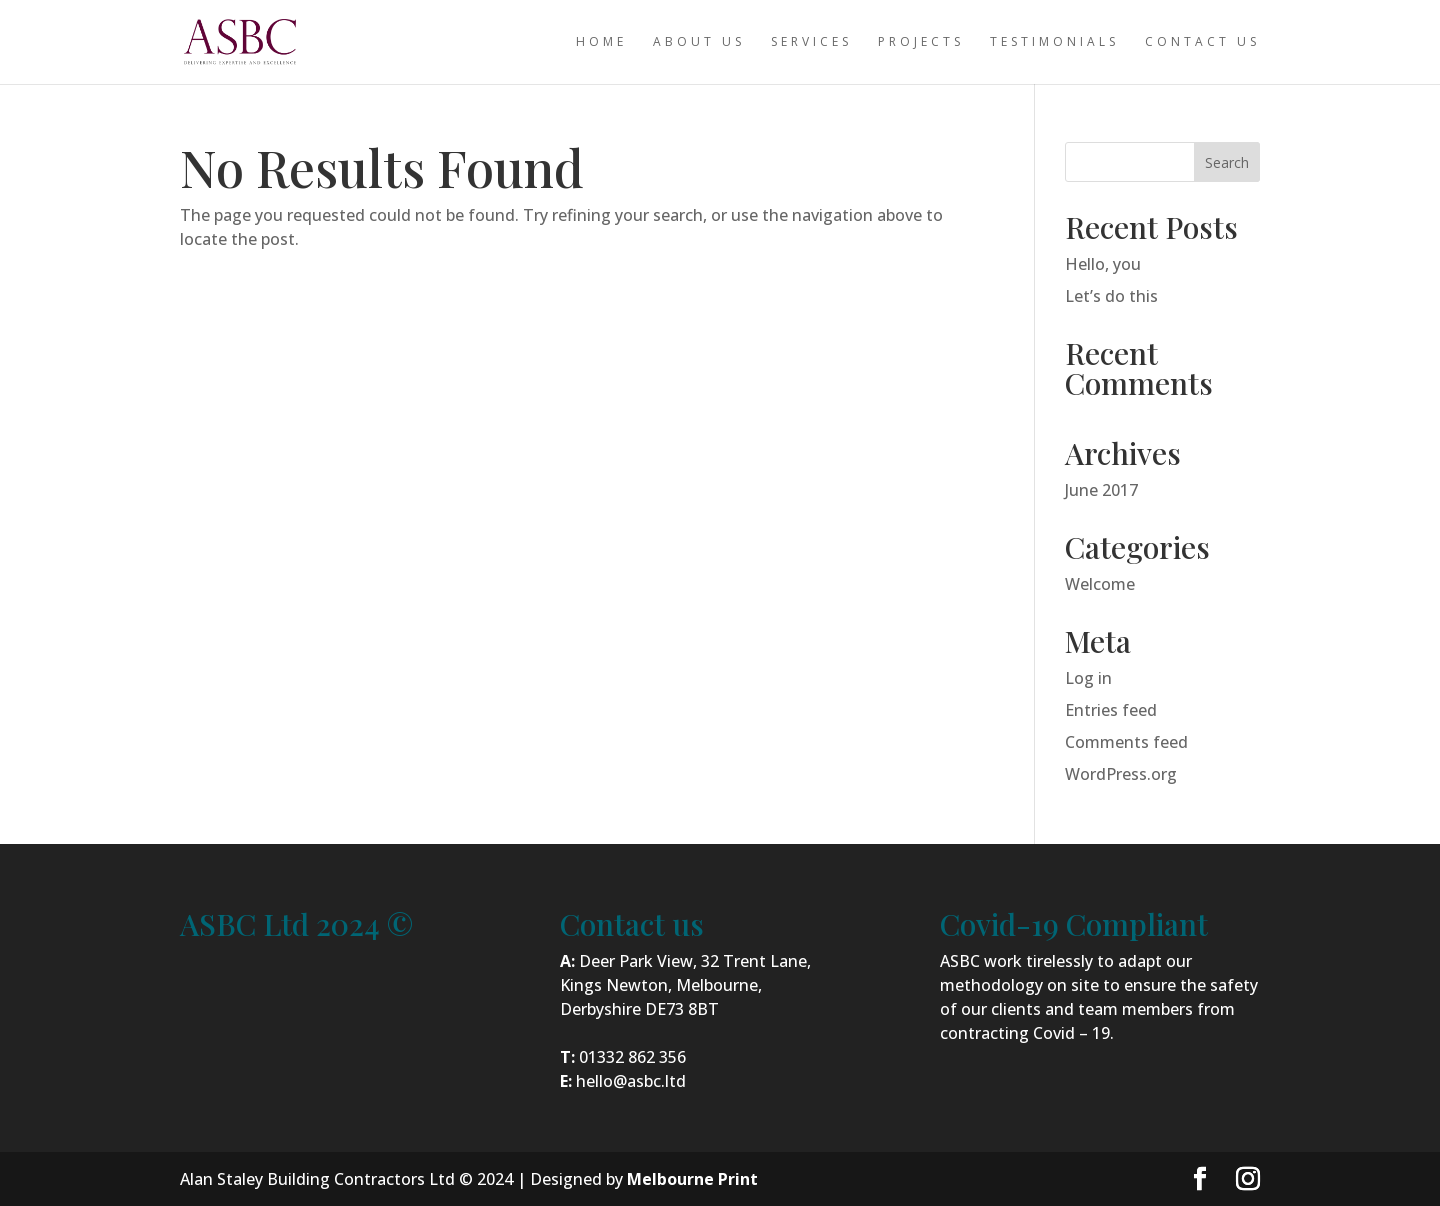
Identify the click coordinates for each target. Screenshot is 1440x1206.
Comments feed (1126, 742)
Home (601, 42)
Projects (921, 42)
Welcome (1100, 584)
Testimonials (1054, 42)
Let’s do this (1111, 296)
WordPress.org (1121, 774)
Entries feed (1111, 710)
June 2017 (1101, 490)
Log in (1088, 678)
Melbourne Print (692, 1179)
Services (811, 42)
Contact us (1202, 42)
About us (699, 42)
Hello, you (1103, 264)
